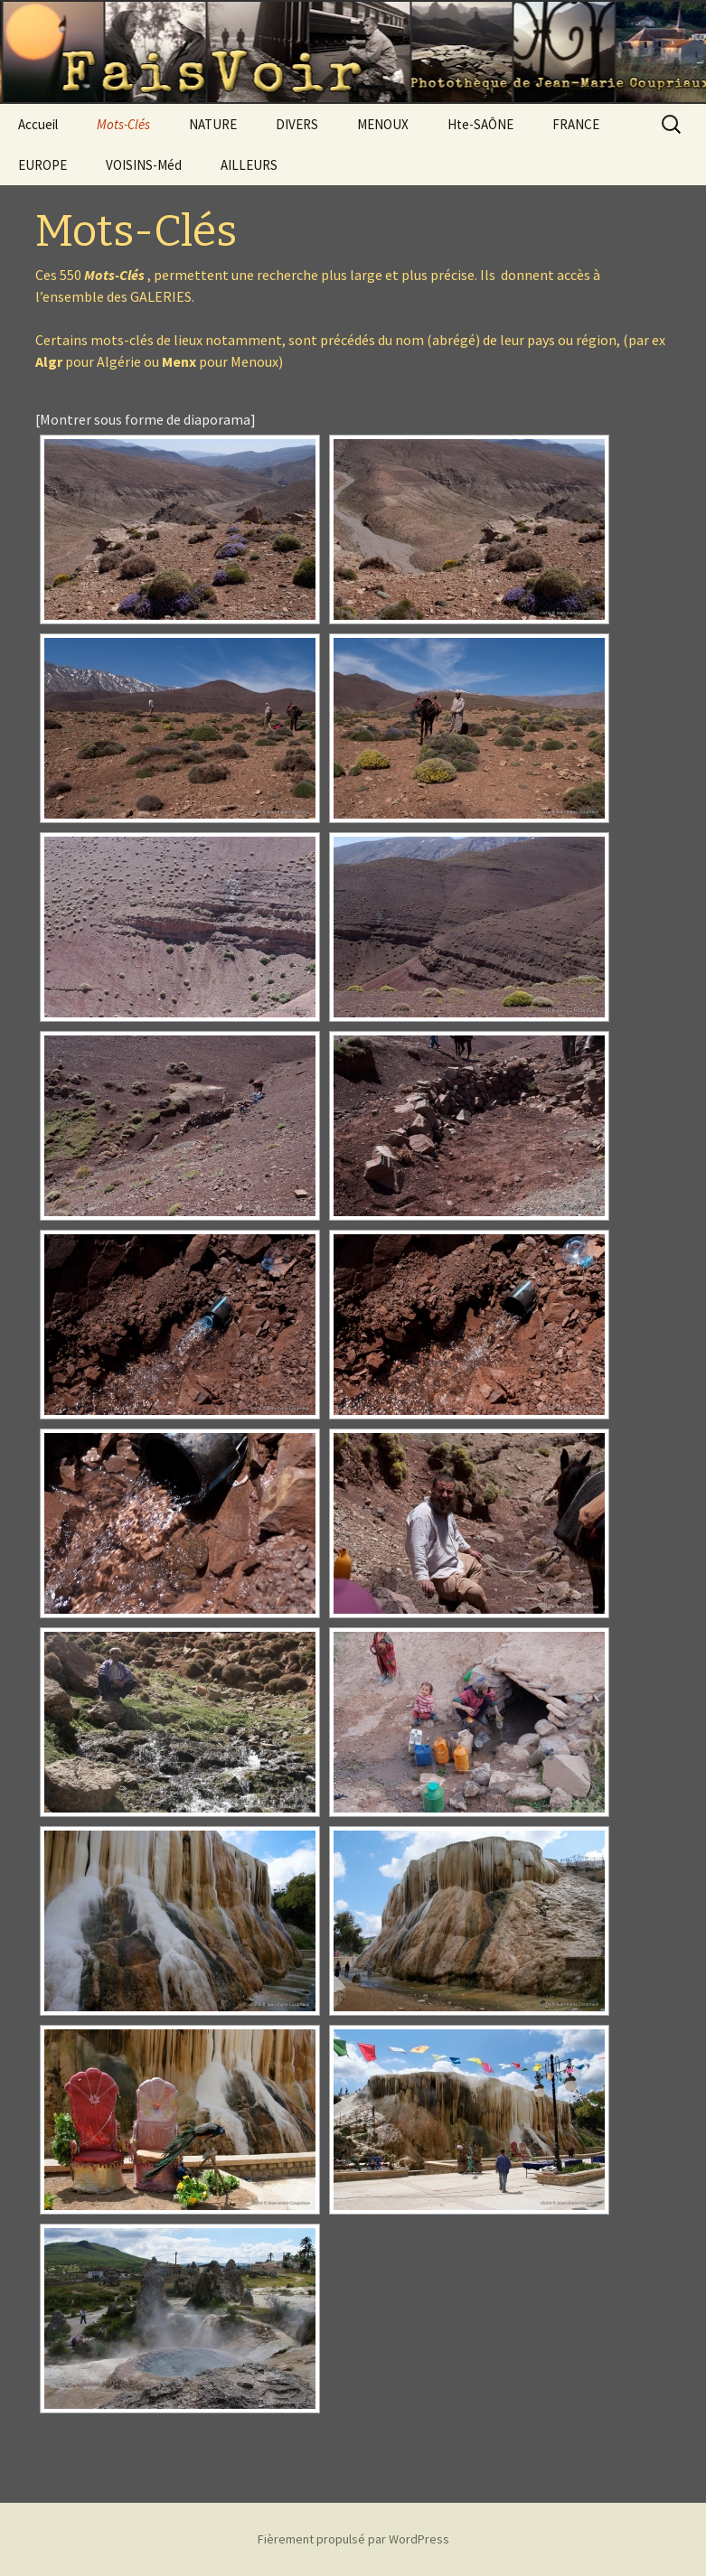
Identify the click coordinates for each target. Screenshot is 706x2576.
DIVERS (297, 124)
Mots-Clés (123, 124)
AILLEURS (249, 164)
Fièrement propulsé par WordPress (353, 2539)
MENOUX (383, 124)
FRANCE (575, 124)
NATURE (213, 124)
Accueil (38, 124)
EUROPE (42, 164)
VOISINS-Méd (144, 164)
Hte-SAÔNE (480, 124)
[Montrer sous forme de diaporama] (145, 419)
